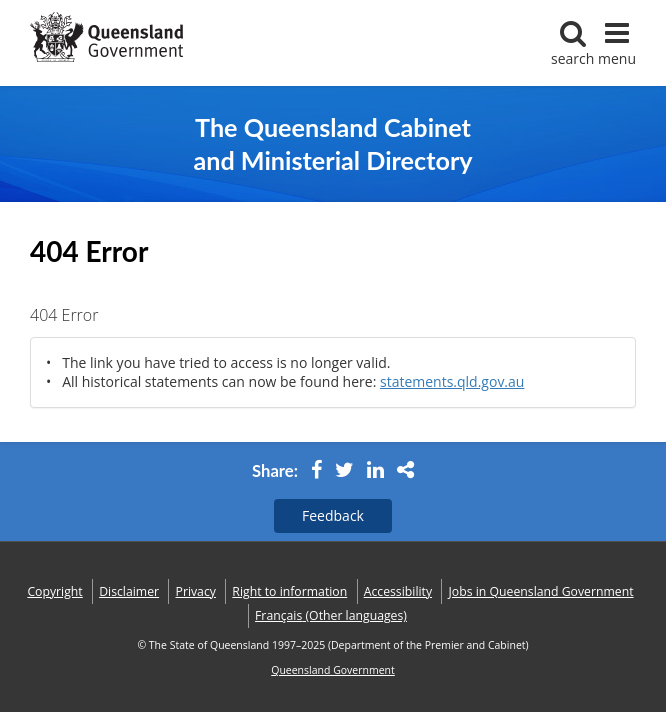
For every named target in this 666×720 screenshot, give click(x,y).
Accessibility (398, 591)
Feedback (333, 515)
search (572, 43)
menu (617, 43)
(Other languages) (331, 615)
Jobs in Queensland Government (541, 591)
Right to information (289, 591)
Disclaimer (129, 591)
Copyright (54, 591)
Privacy (196, 591)
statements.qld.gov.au (452, 381)
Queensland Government (333, 670)
